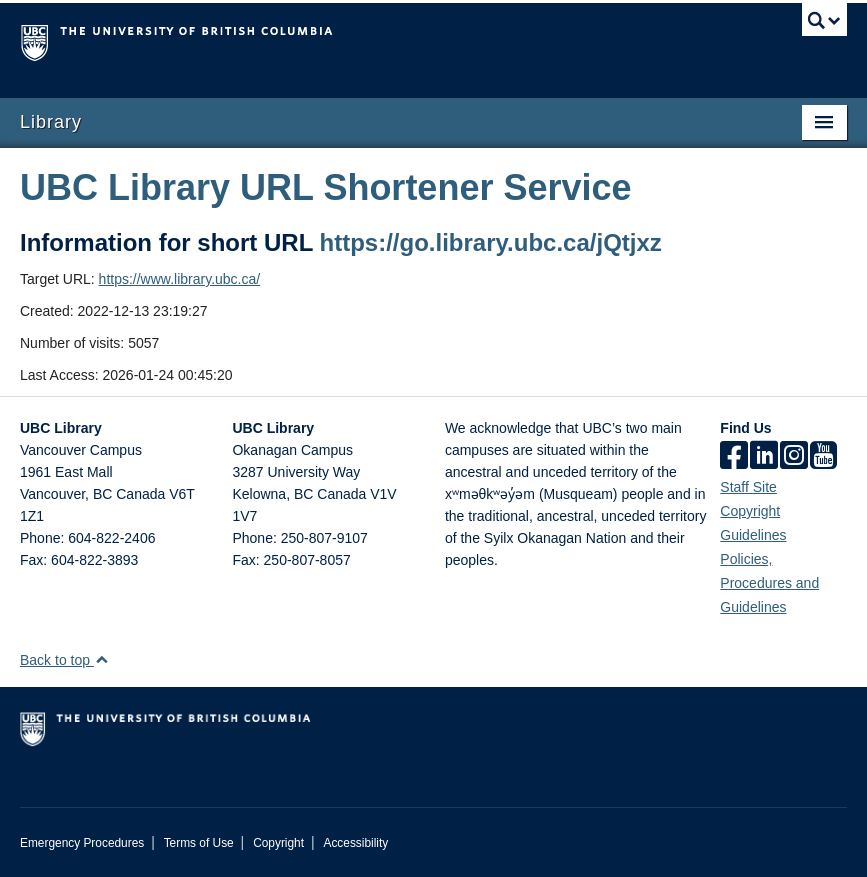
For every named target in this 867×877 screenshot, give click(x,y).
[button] (101, 659)
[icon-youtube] (823, 457)
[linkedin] (764, 457)
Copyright (278, 843)
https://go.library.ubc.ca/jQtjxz (491, 242)
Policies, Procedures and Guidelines (769, 583)
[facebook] (734, 457)
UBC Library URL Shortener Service (326, 187)
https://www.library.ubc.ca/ (180, 279)
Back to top (64, 660)
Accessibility (355, 843)
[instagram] (794, 457)
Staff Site (748, 487)
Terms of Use (199, 843)
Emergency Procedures (82, 843)
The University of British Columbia (371, 41)
